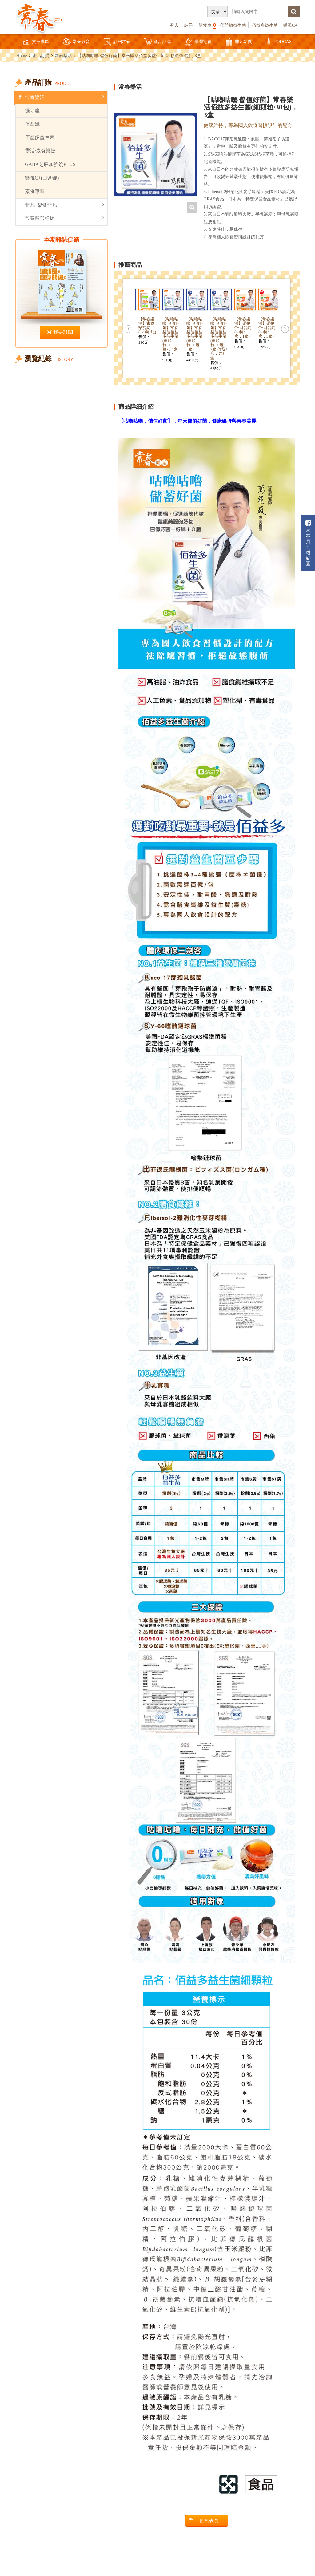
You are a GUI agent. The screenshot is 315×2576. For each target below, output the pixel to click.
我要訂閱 (60, 332)
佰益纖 (32, 124)
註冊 (188, 25)
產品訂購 (157, 42)
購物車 (207, 25)
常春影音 (76, 42)
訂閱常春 (116, 42)
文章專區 (35, 42)
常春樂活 (63, 55)
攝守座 (32, 110)
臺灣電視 (198, 42)
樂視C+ (290, 25)
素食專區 (35, 191)
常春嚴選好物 (64, 218)
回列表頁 (203, 2520)
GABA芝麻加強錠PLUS (50, 164)
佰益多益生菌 (265, 25)
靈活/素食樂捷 (40, 150)
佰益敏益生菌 (233, 25)
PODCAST (279, 42)
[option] (155, 154)
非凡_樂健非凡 (64, 205)
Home (21, 55)
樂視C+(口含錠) (42, 177)
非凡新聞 (238, 42)
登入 (174, 25)
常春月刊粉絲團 (308, 543)
